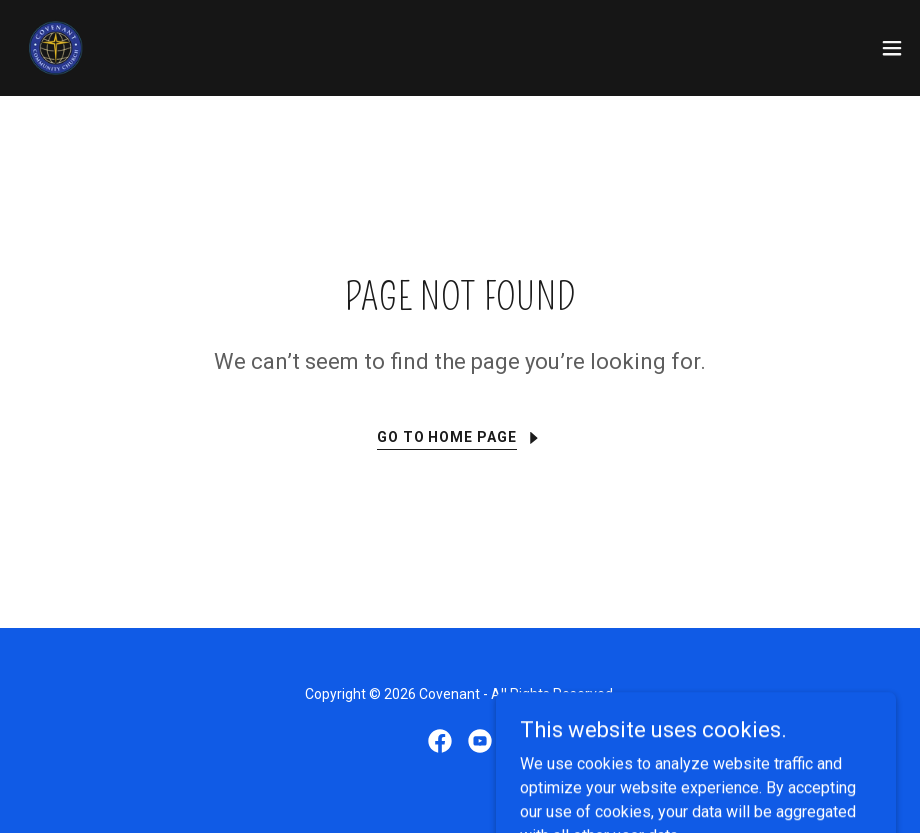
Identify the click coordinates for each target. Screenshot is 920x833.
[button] (892, 48)
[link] (56, 48)
